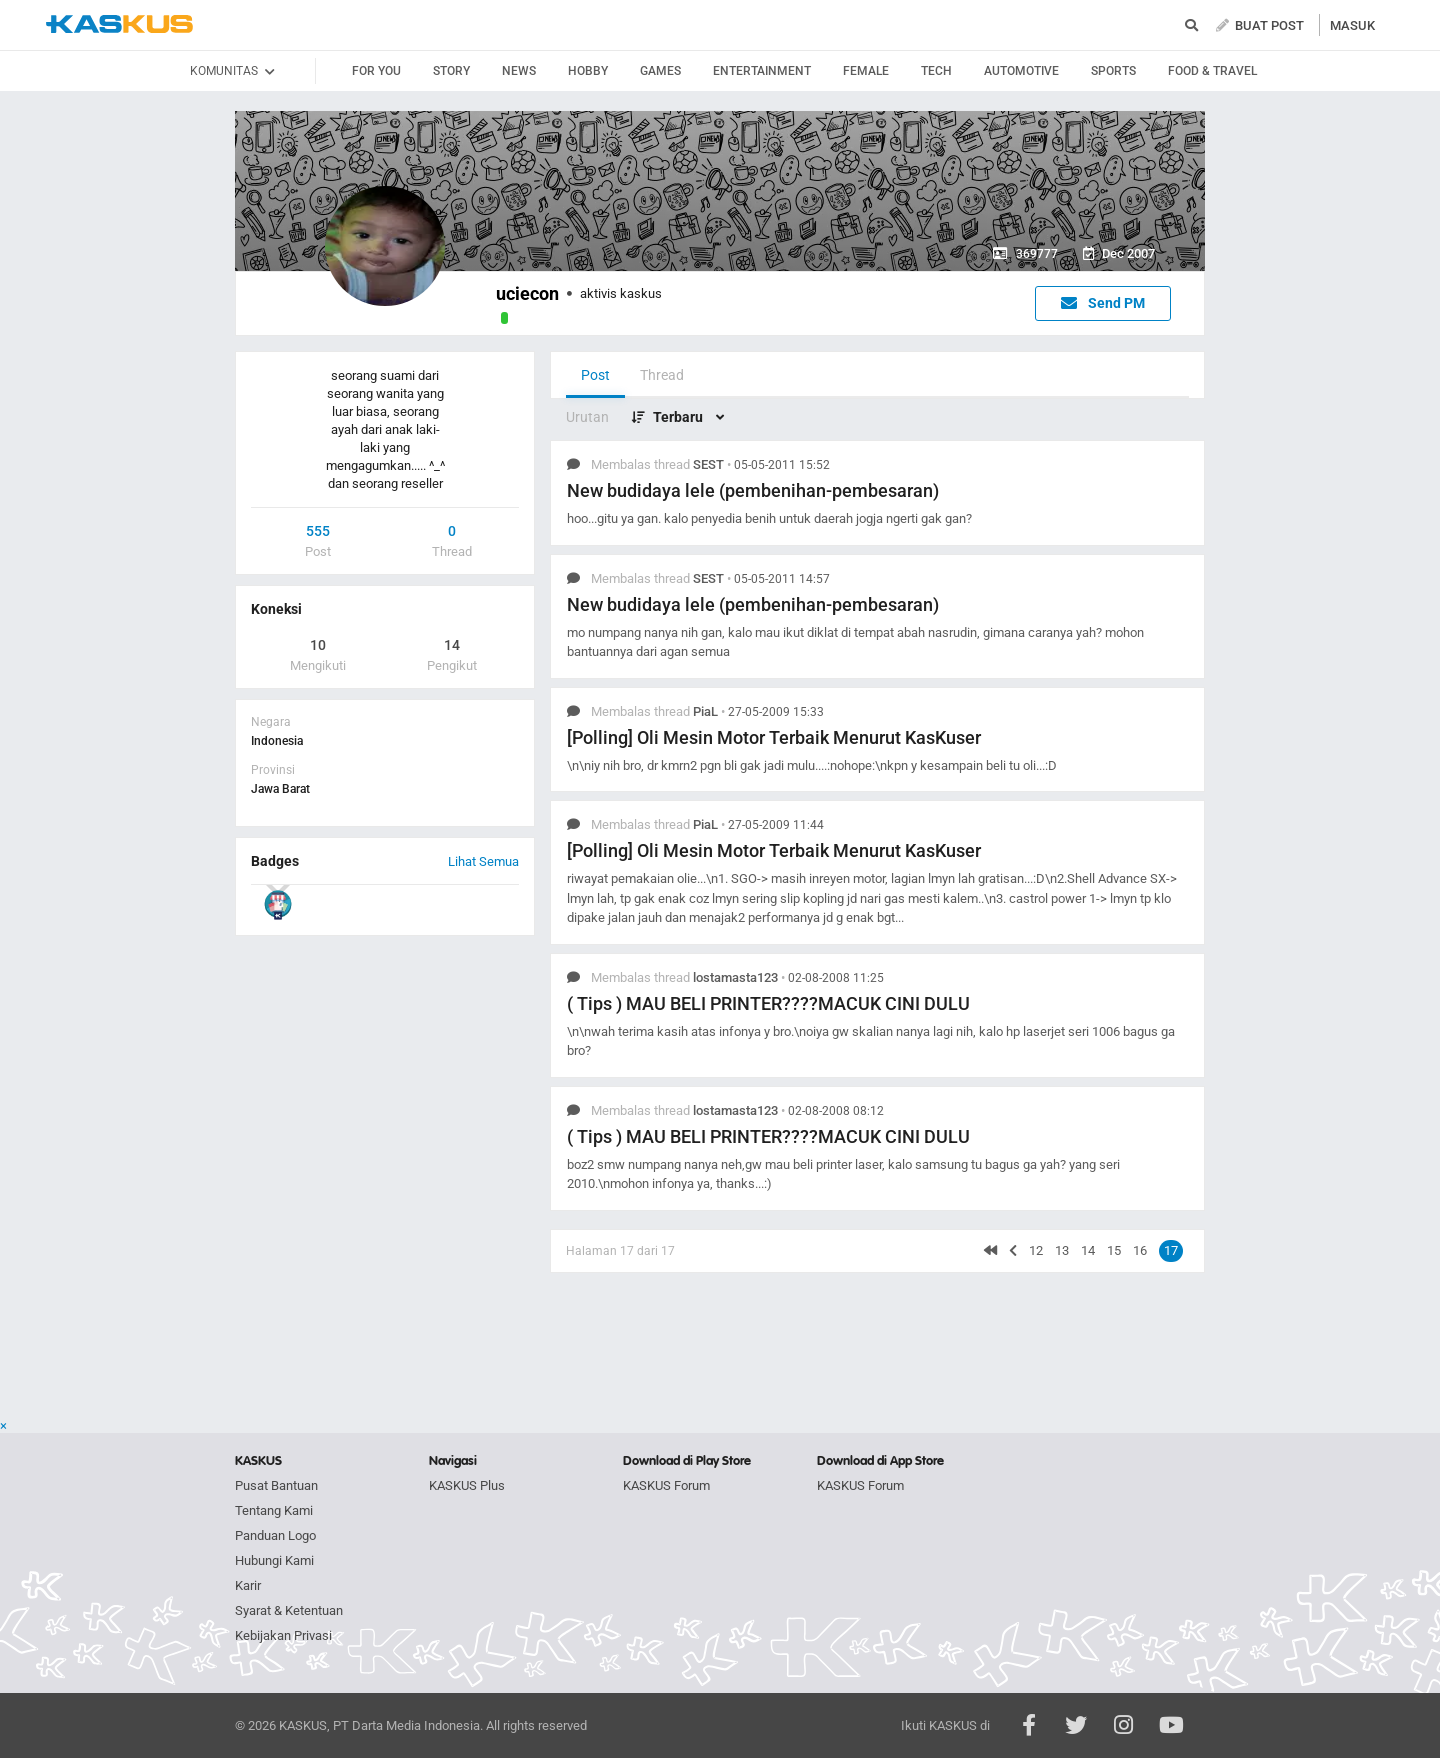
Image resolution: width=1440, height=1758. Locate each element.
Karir (248, 1585)
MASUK (1352, 25)
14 (1088, 1250)
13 (1062, 1250)
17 (1171, 1250)
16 (1140, 1250)
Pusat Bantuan (276, 1485)
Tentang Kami (274, 1510)
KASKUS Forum (666, 1485)
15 (1114, 1250)
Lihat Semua (483, 861)
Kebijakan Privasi (283, 1635)
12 (1036, 1250)
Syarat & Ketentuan (289, 1610)
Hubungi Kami (274, 1560)
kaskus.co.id (119, 24)
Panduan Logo (275, 1535)
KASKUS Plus (467, 1485)
